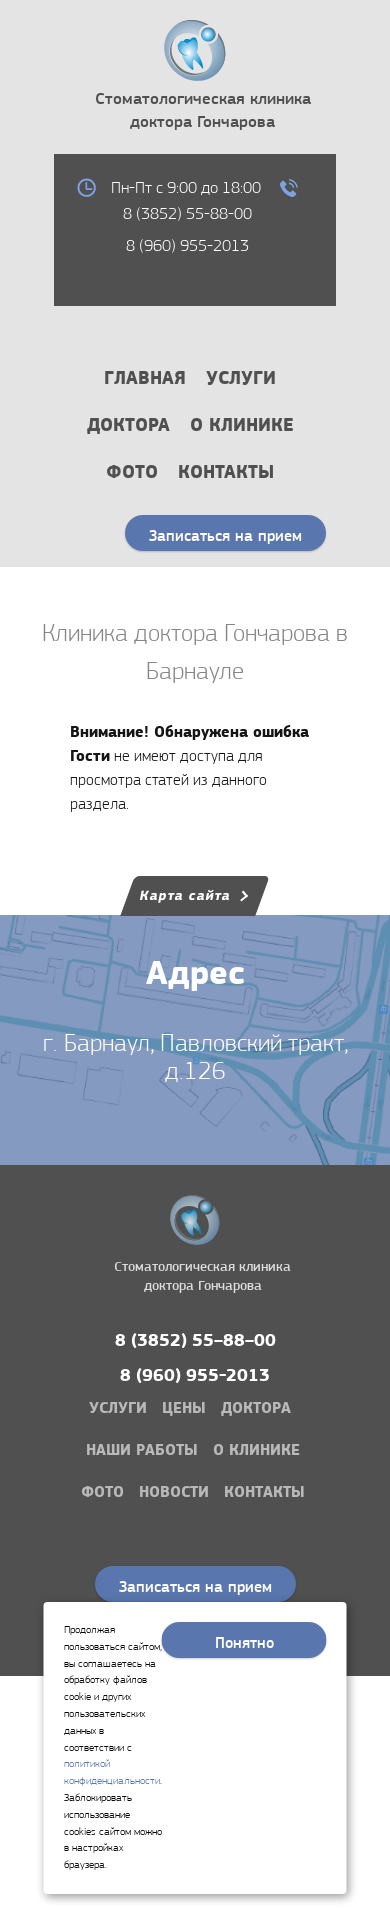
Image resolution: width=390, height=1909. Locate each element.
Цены (184, 1407)
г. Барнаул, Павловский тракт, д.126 (195, 1057)
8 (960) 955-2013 (187, 245)
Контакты (226, 471)
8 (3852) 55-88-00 (187, 213)
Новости (174, 1491)
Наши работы (142, 1449)
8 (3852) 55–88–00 (195, 1340)
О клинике (242, 424)
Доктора (128, 424)
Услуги (241, 377)
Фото (132, 471)
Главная (145, 377)
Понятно (244, 1642)
